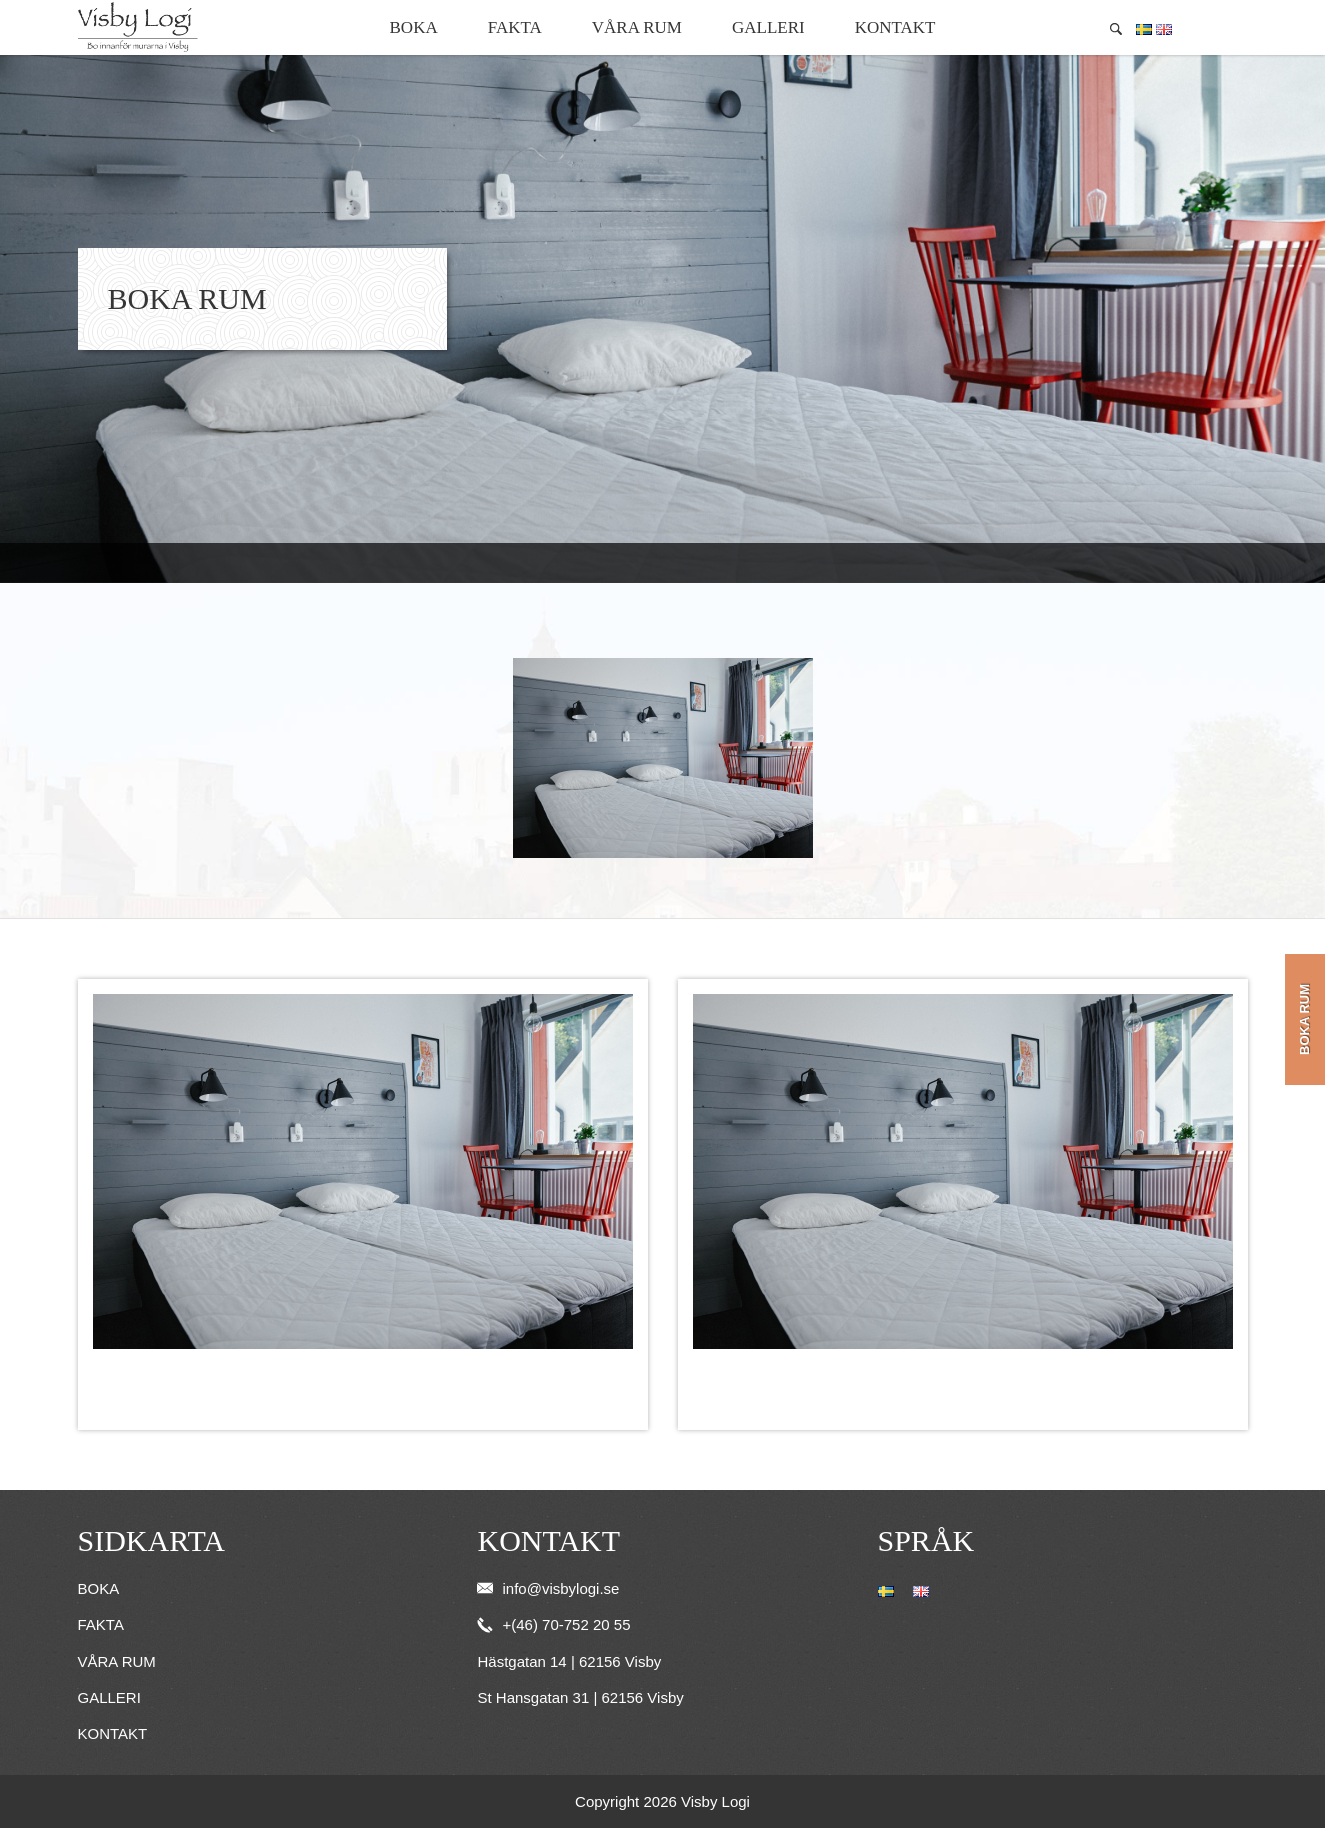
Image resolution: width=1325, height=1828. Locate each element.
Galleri (768, 27)
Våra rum (637, 27)
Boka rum (1304, 1019)
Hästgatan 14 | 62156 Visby (569, 1661)
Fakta (515, 27)
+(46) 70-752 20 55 (553, 1624)
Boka (414, 27)
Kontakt (895, 27)
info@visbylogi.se (548, 1588)
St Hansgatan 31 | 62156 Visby (580, 1697)
